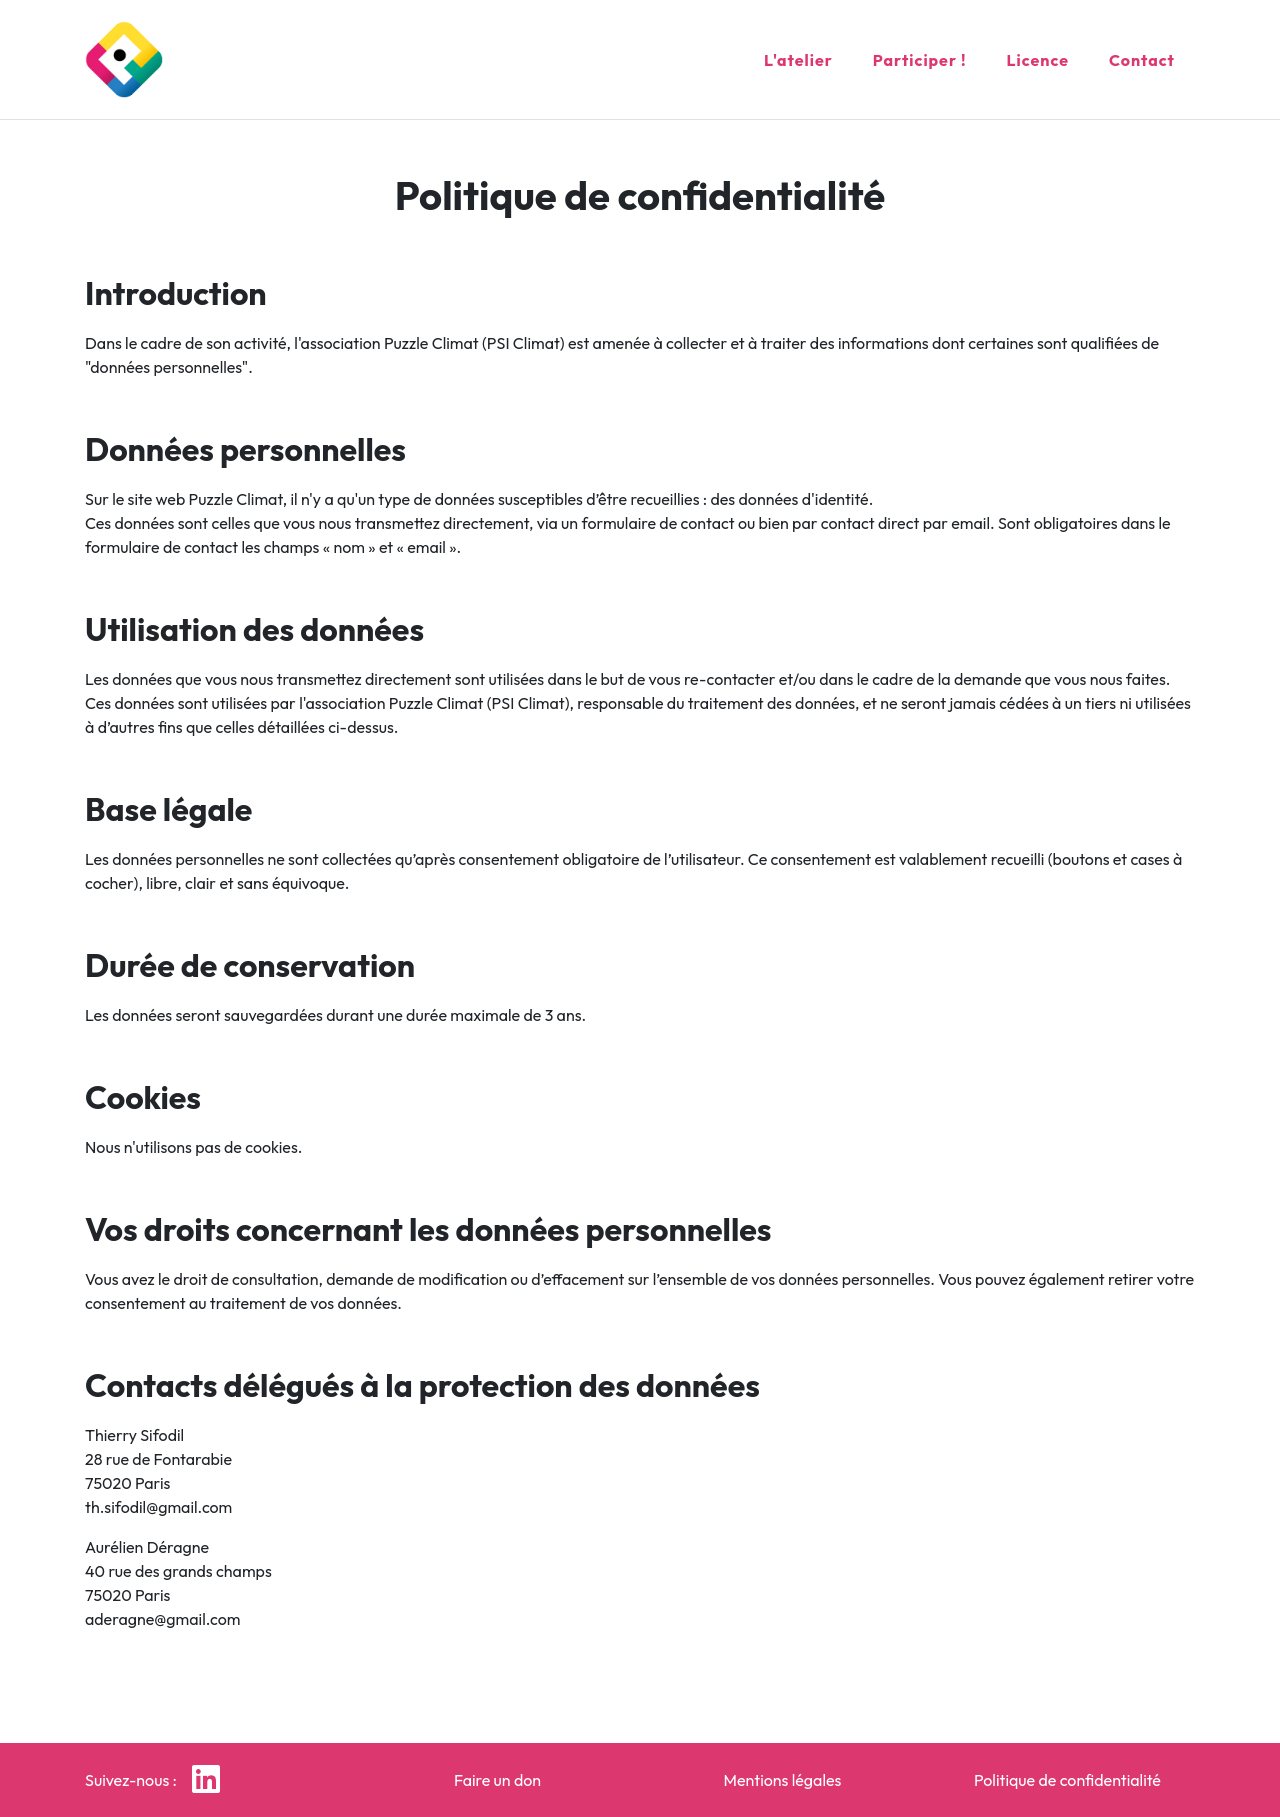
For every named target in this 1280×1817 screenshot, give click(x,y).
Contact (1142, 56)
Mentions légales (783, 1780)
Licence (1038, 56)
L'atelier (798, 56)
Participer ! (920, 56)
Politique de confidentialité (1067, 1780)
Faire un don (497, 1780)
